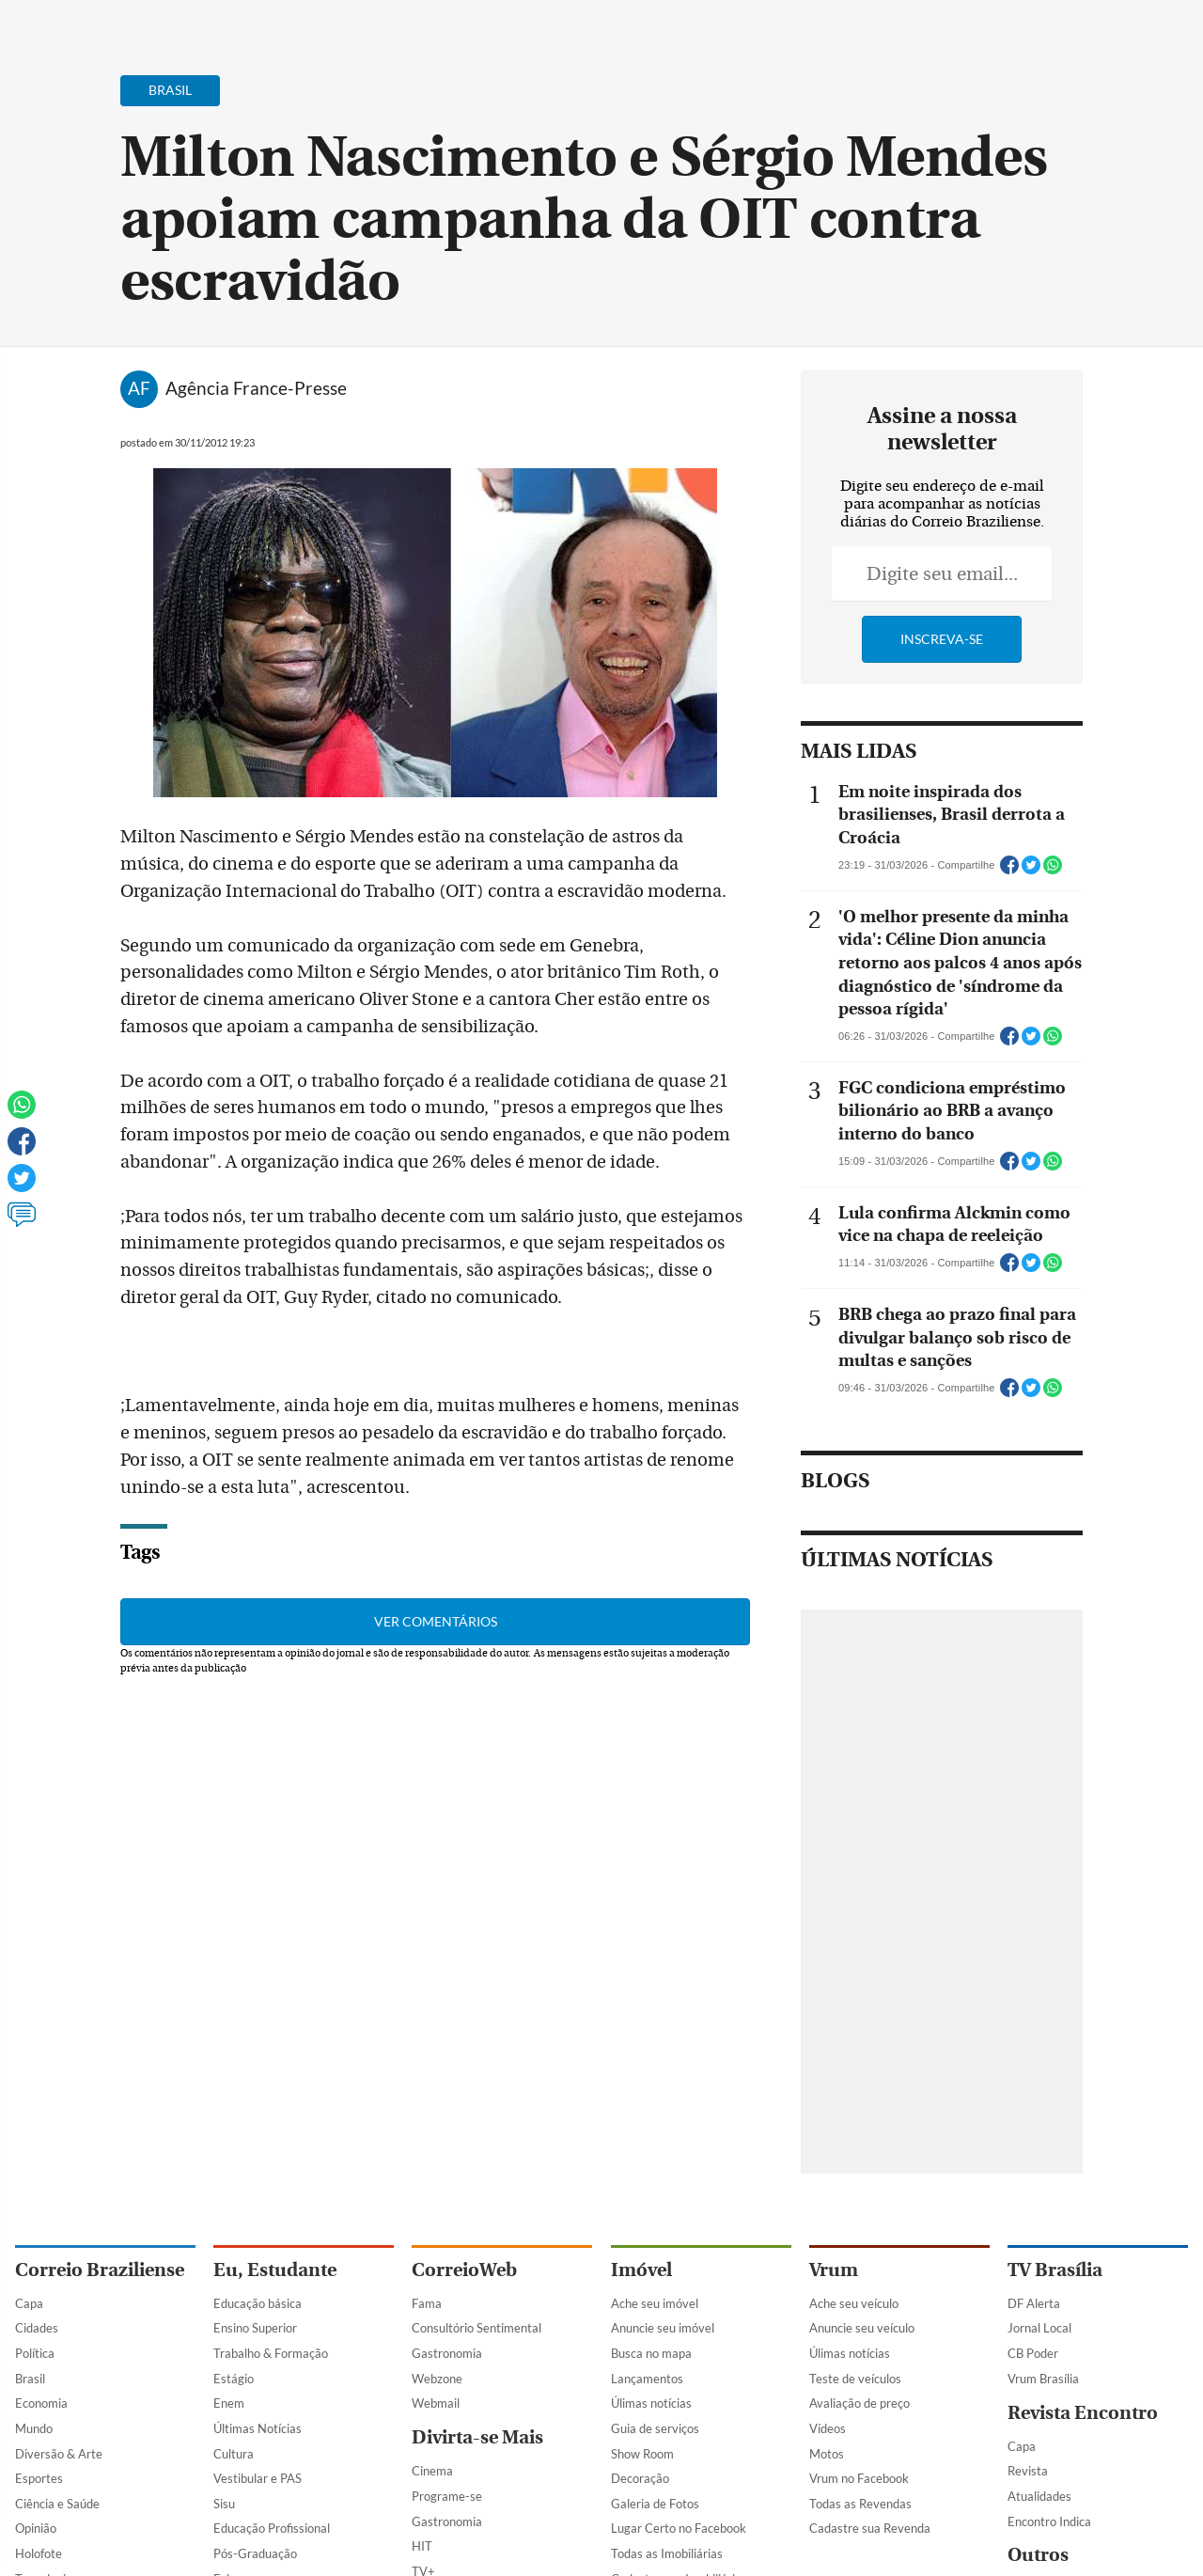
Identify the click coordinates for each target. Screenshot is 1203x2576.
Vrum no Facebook (859, 2478)
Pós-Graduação (255, 2553)
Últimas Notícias (257, 2428)
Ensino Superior (255, 2327)
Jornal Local (1039, 2327)
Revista (1028, 2470)
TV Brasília (1055, 2270)
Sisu (224, 2503)
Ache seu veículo (853, 2303)
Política (35, 2353)
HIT (422, 2545)
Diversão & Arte (58, 2453)
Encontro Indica (1049, 2521)
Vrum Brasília (1043, 2378)
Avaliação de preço (859, 2403)
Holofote (38, 2553)
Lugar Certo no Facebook (678, 2528)
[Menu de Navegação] (50, 23)
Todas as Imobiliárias (667, 2553)
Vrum (833, 2270)
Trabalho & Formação (270, 2353)
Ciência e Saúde (57, 2503)
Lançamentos (647, 2378)
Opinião (35, 2528)
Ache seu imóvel (654, 2303)
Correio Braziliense (99, 2270)
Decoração (640, 2478)
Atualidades (1039, 2496)
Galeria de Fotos (655, 2503)
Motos (826, 2453)
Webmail (436, 2403)
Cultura (233, 2453)
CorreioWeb (464, 2270)
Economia (41, 2403)
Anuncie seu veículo (861, 2327)
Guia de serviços (655, 2428)
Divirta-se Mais (477, 2437)
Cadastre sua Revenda (869, 2528)
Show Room (642, 2453)
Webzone (437, 2378)
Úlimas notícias (651, 2403)
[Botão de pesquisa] (105, 23)
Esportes (39, 2478)
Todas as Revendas (860, 2503)
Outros (1038, 2555)
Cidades (36, 2327)
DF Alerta (1034, 2303)
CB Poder (1033, 2353)
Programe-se (447, 2496)
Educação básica (257, 2303)
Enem (228, 2403)
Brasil (30, 2378)
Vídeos (827, 2428)
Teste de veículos (855, 2378)
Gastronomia (447, 2353)
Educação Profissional (271, 2528)
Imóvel (641, 2270)
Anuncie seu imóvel (662, 2327)
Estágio (233, 2378)
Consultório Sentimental (476, 2327)
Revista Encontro (1083, 2413)
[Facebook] (1067, 31)
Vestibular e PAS (257, 2478)
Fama (427, 2303)
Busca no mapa (651, 2353)
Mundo (34, 2428)
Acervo (467, 25)
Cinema (432, 2470)
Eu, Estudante (274, 2270)
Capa (29, 2303)
